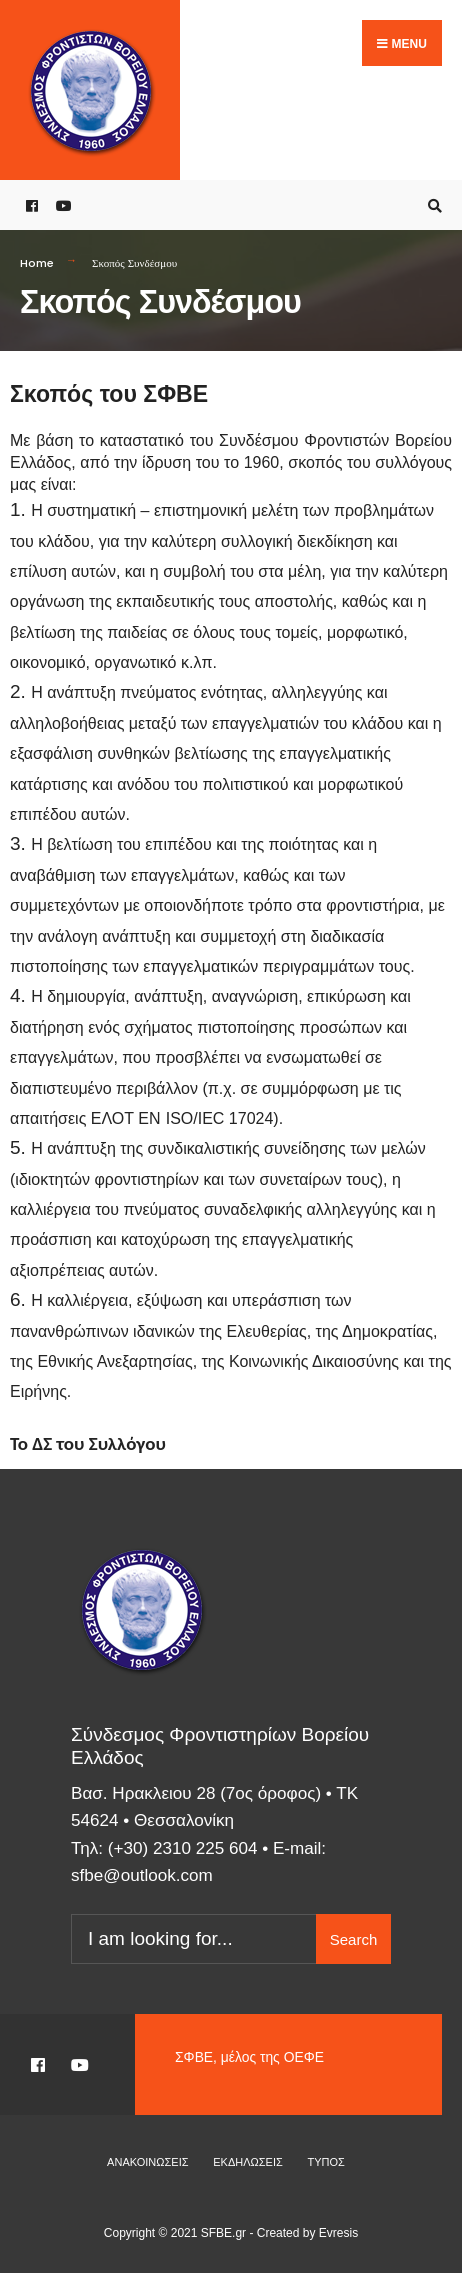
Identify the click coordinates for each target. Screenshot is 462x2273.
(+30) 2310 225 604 (183, 1848)
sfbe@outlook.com (142, 1875)
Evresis (338, 2233)
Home (37, 263)
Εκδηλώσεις (248, 2162)
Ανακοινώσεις (147, 2162)
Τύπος (326, 2162)
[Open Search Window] (432, 205)
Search (354, 1939)
